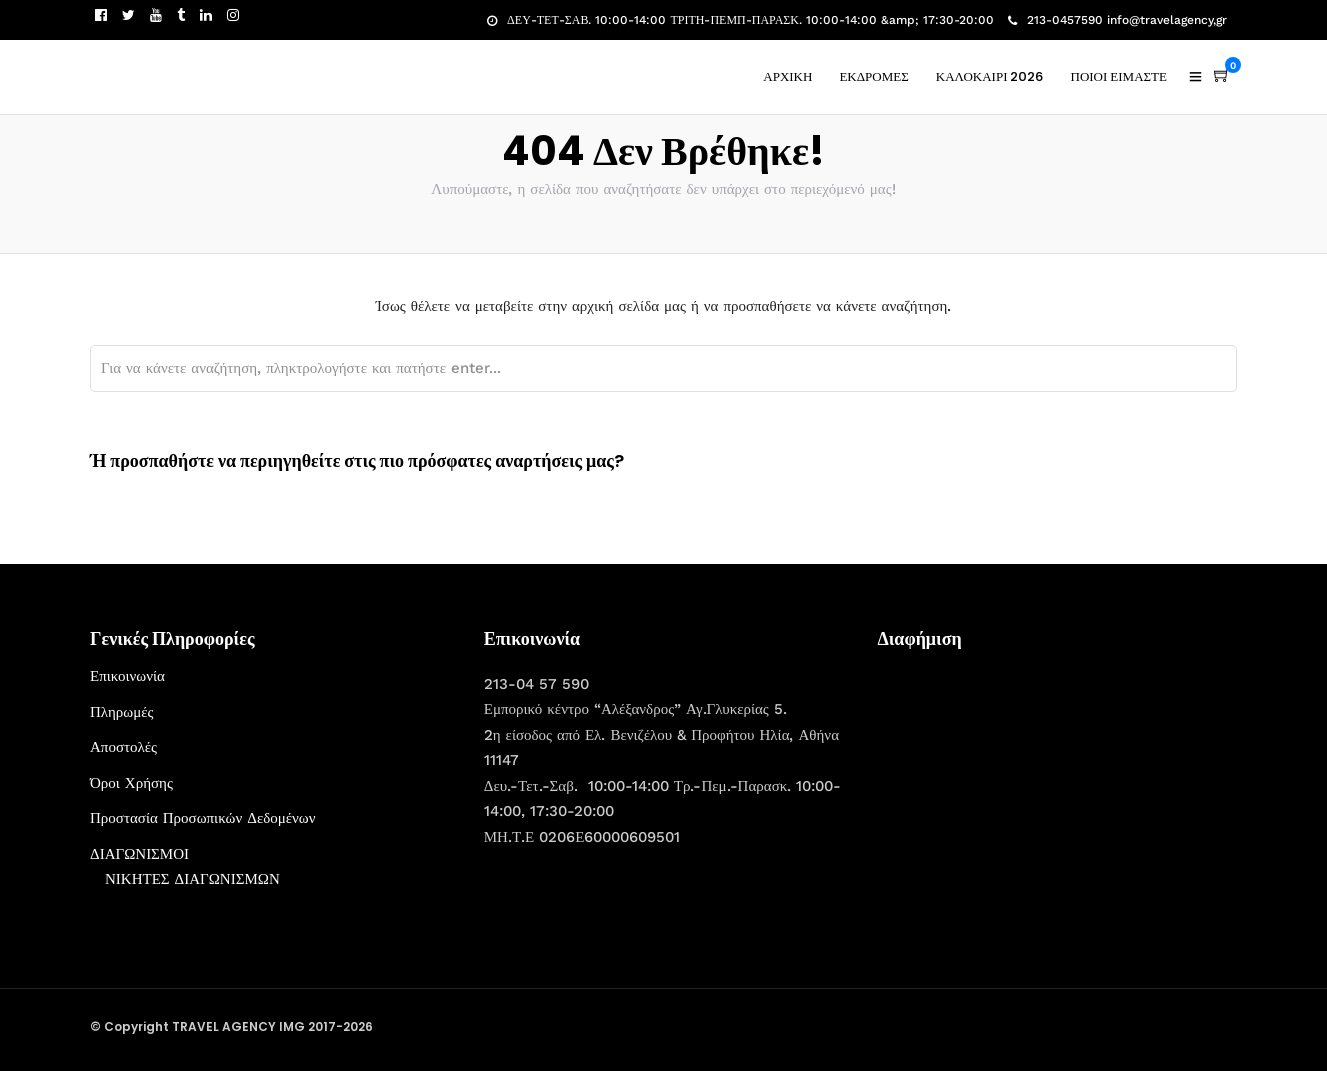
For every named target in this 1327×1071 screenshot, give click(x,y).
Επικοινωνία (127, 676)
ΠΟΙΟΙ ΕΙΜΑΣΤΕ (1119, 76)
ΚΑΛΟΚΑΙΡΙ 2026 (990, 76)
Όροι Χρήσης (131, 783)
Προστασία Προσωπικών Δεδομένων (203, 818)
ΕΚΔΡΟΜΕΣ (873, 76)
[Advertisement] (1028, 789)
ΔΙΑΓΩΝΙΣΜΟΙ (139, 854)
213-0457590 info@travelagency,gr (1117, 20)
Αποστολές (123, 747)
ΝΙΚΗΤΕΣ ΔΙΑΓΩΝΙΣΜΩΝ (192, 879)
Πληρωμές (121, 712)
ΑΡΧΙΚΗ (787, 76)
